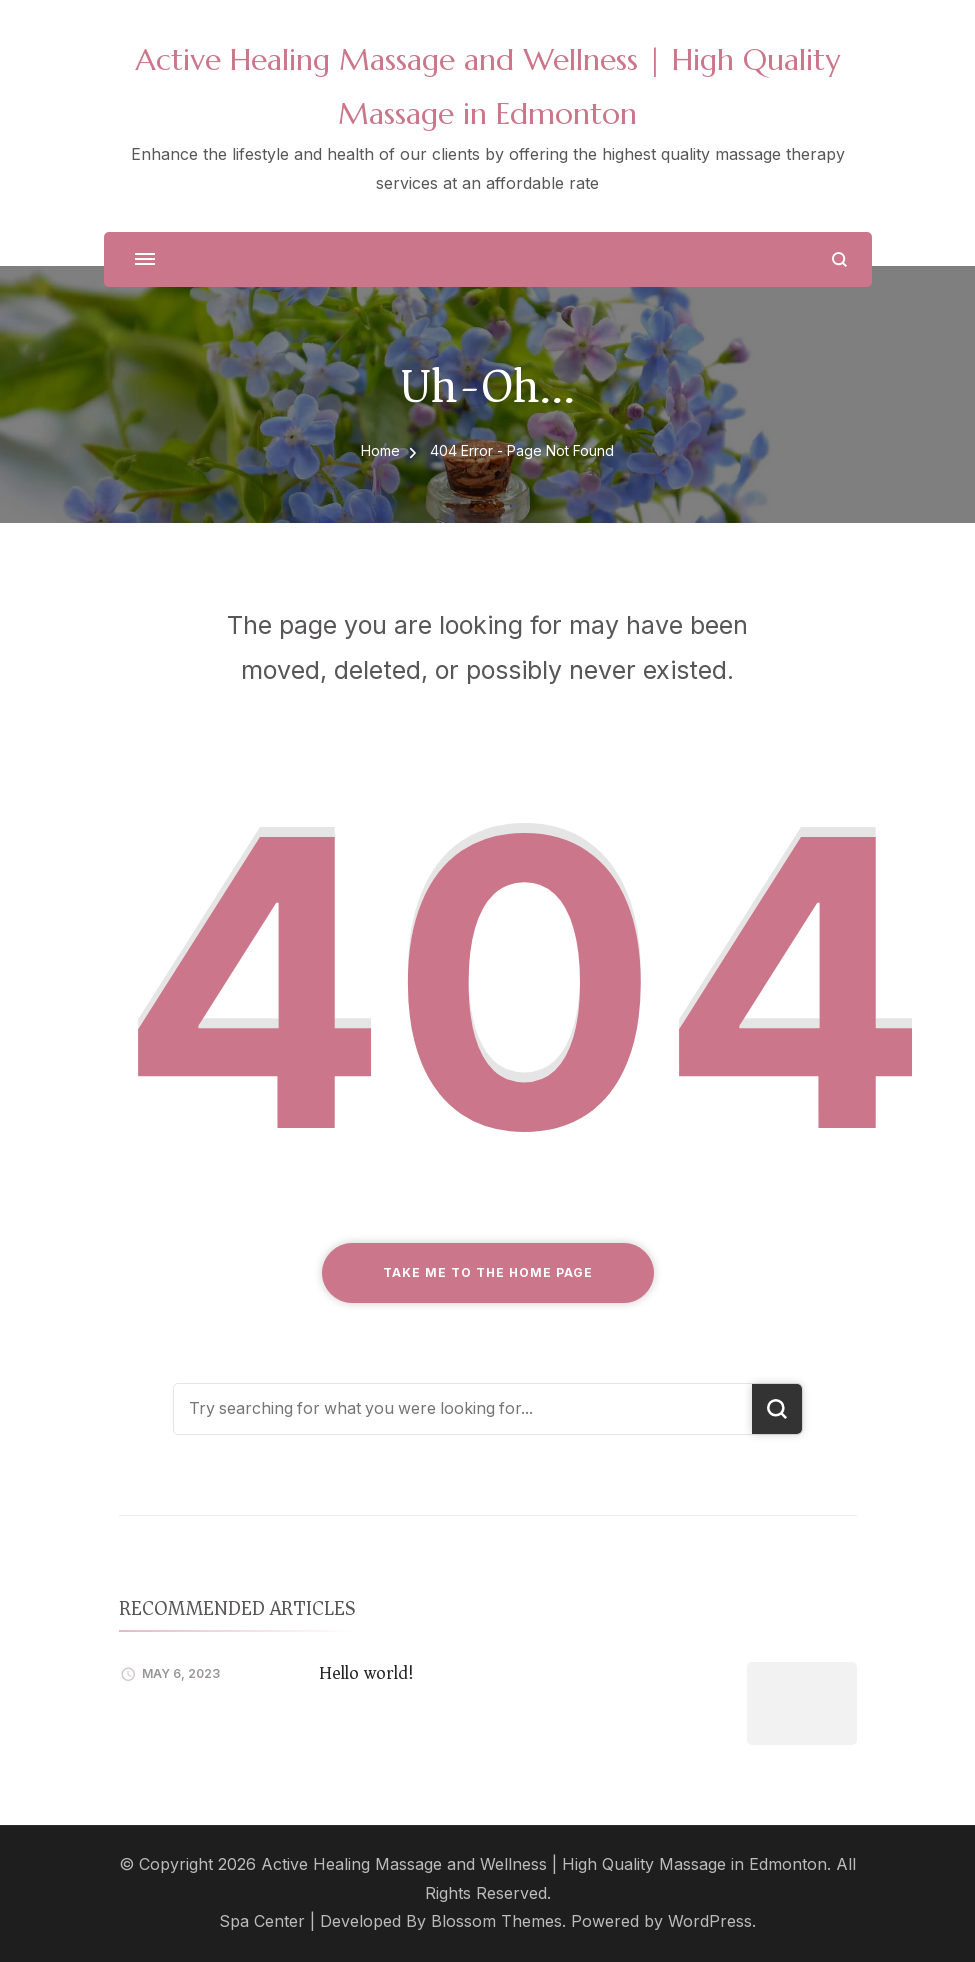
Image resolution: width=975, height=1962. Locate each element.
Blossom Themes (496, 1921)
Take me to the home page (488, 1272)
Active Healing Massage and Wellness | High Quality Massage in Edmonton (544, 1864)
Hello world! (366, 1673)
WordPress (710, 1921)
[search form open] (839, 259)
